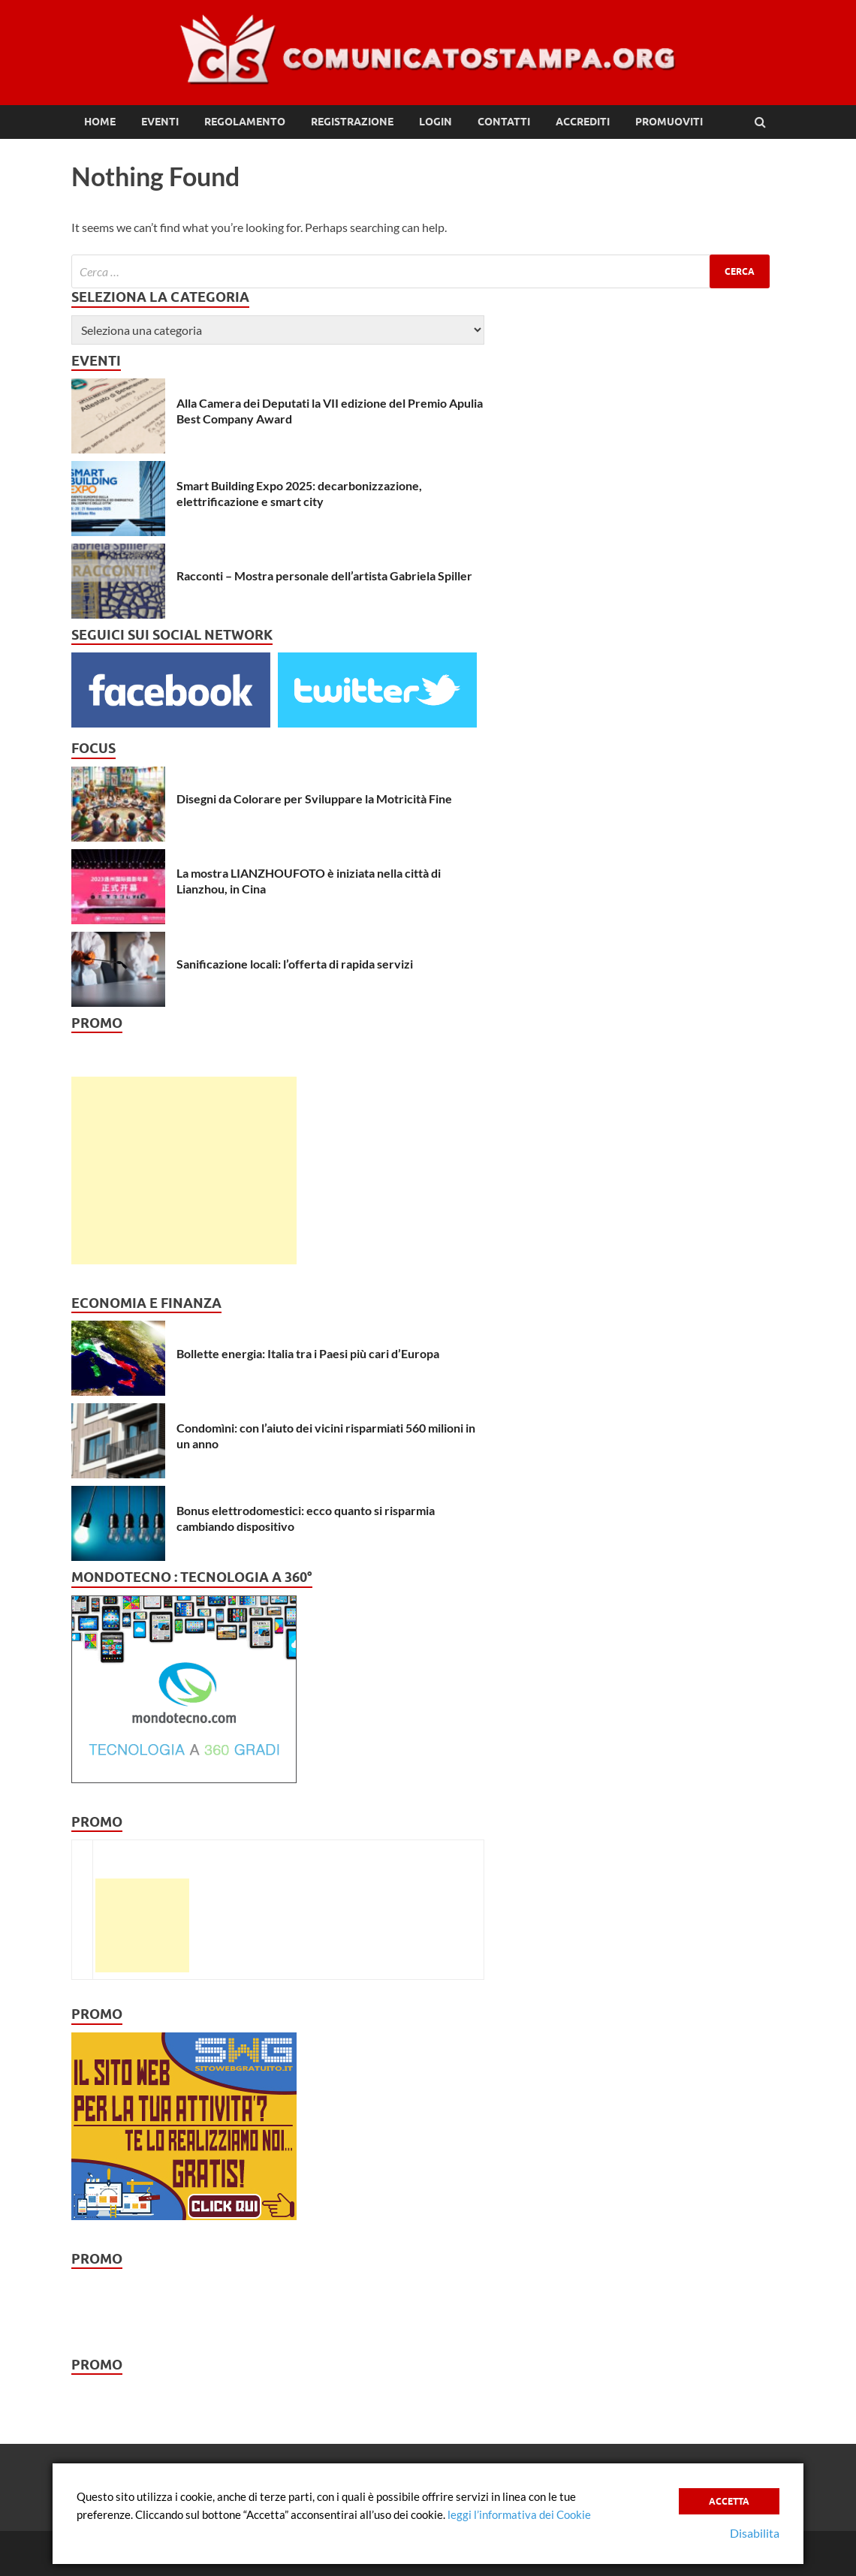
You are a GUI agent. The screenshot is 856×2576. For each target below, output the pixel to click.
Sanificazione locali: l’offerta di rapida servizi (294, 964)
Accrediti (583, 122)
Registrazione (352, 122)
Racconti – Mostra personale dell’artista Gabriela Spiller (324, 575)
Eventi (160, 122)
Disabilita (754, 2533)
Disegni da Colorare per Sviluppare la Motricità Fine (314, 798)
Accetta (729, 2501)
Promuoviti (669, 122)
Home (100, 122)
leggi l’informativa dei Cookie (519, 2514)
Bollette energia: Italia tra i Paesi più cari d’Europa (307, 1353)
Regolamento (244, 122)
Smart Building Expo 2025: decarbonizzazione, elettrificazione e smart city (299, 493)
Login (435, 122)
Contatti (504, 122)
